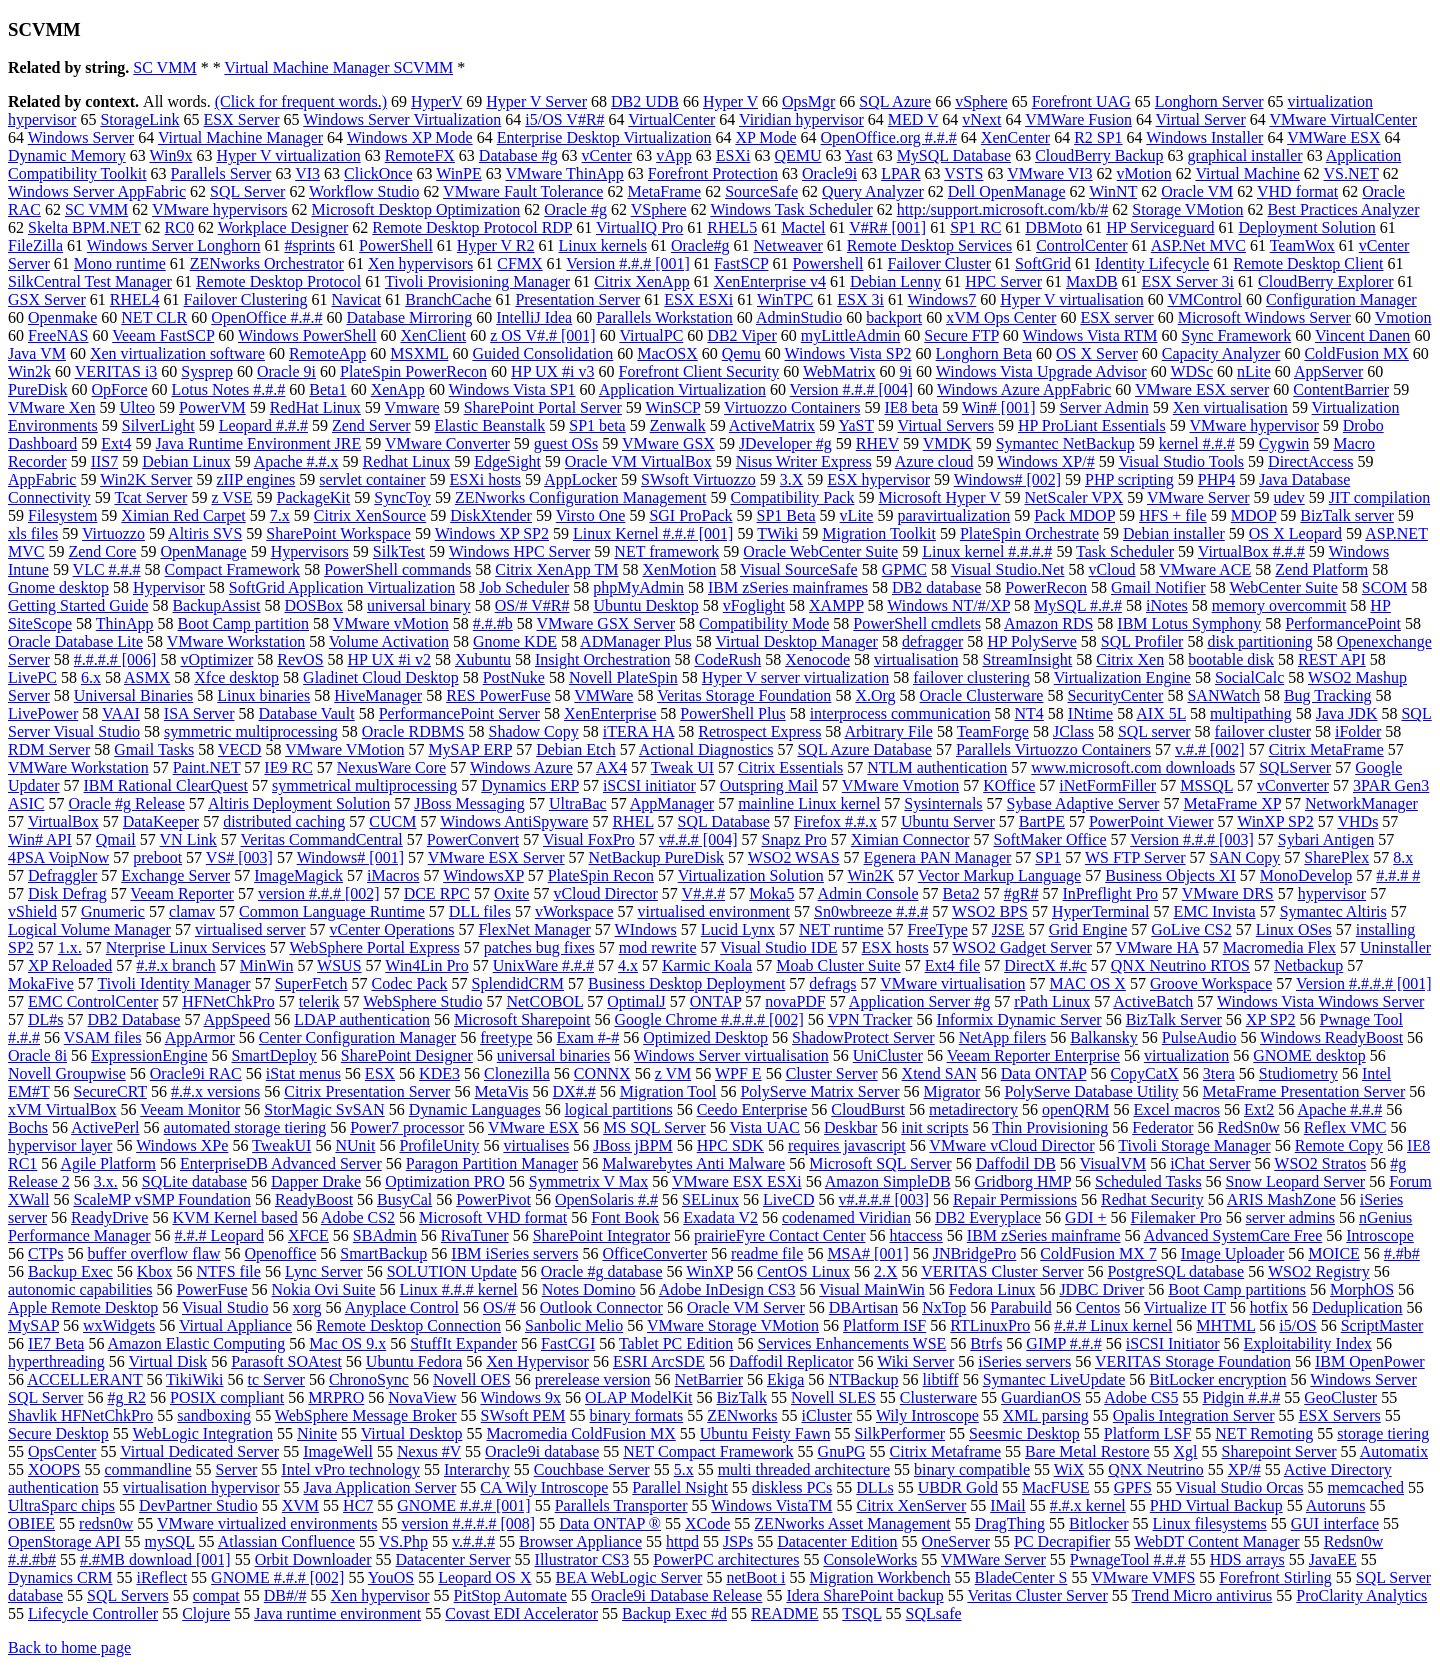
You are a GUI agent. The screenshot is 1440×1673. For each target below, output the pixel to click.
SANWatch (1223, 695)
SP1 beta (597, 425)
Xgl (1186, 1451)
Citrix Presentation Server (367, 1091)
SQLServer (1295, 767)
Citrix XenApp (642, 281)
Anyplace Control (402, 1307)
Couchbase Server (592, 1469)
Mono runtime (120, 263)
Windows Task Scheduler (791, 209)
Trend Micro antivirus (1202, 1595)
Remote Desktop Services (929, 245)
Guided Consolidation (542, 353)
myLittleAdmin (851, 335)
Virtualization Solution (751, 875)
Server (237, 1469)
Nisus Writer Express (804, 461)
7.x (280, 515)
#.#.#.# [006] (115, 659)
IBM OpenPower (1370, 1361)
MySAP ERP (470, 749)
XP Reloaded (70, 965)
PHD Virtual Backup (1216, 1505)
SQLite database (194, 1181)
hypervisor (1332, 893)
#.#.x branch (176, 965)
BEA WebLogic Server (629, 1577)
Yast (859, 155)
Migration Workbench (879, 1577)
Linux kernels (602, 245)
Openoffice (281, 1253)
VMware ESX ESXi (737, 1181)
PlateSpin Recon (601, 875)
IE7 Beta (56, 1343)
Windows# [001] (350, 857)
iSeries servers (1024, 1361)
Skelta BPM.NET (84, 227)
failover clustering (971, 677)
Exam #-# (588, 1037)
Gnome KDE (515, 641)
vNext (981, 119)
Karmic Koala (707, 965)
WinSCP (673, 407)
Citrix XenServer (911, 1505)
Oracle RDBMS (413, 731)
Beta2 (960, 893)
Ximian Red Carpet (183, 515)
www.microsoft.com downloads (1133, 767)
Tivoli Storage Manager (1194, 1145)
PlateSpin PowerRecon (413, 371)
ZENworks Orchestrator (267, 263)
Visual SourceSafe (799, 569)
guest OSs (566, 443)
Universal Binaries (134, 695)
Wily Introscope (927, 1415)
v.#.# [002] (1210, 749)
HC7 (358, 1505)
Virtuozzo (113, 533)
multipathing (1251, 713)
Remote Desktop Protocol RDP (472, 227)
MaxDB (1092, 281)
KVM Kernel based (234, 1217)
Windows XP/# (1046, 461)
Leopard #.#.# (263, 425)
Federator (1162, 1127)
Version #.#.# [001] (628, 263)
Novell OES (472, 1379)
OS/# (499, 1307)
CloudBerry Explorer (1326, 281)
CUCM (392, 821)
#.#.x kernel (1088, 1505)
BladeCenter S (1021, 1577)
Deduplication (1357, 1307)
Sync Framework (1236, 335)
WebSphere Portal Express (374, 947)
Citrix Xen (1130, 659)
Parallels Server (221, 173)
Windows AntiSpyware (514, 821)
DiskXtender (491, 515)
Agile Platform (108, 1163)
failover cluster (1263, 731)
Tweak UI (682, 767)
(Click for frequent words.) (301, 101)
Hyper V (730, 101)
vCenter (607, 155)
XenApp (398, 389)
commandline (147, 1469)
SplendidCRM (518, 983)
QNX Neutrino (1156, 1469)
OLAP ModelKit (638, 1397)
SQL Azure (895, 101)
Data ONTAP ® (610, 1523)
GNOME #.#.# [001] (463, 1505)
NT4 (1029, 713)
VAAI (121, 713)
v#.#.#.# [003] (883, 1199)
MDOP (1254, 515)
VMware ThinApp (565, 173)
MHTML (1225, 1325)
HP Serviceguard (1160, 227)
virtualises (536, 1145)
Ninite (317, 1433)
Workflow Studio (364, 191)
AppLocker (580, 479)
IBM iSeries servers (514, 1253)
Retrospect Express (759, 731)
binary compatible (972, 1469)
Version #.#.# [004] (852, 389)
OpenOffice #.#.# (266, 317)
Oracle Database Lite (75, 641)
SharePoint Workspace (338, 533)
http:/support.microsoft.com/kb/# (1003, 209)
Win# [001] (999, 407)
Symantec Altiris (1333, 911)
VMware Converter (447, 443)
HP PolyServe (1032, 641)
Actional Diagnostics (706, 749)
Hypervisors (310, 551)
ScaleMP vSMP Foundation (162, 1199)
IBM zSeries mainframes (788, 587)
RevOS (300, 659)
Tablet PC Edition (676, 1343)
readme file (767, 1253)
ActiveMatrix (772, 425)
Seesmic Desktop (1024, 1433)
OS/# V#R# (532, 605)
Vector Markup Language (1000, 875)
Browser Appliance (580, 1541)
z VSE (231, 497)
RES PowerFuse (498, 695)
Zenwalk (678, 425)
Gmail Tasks (154, 749)
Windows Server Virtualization (402, 119)
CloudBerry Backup (1099, 155)
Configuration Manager (1341, 299)
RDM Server (49, 749)
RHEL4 (135, 299)
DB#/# (285, 1595)
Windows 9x (520, 1397)
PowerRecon (1046, 587)
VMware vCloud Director (1011, 1145)
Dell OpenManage (1007, 191)
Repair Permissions (1015, 1199)
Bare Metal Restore (1087, 1451)
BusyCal (404, 1199)
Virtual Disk (168, 1361)
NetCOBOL (544, 1001)
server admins (1290, 1217)
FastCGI (568, 1343)
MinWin (267, 965)
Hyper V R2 (496, 245)
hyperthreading (56, 1361)
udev (1289, 497)
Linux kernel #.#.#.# (987, 551)
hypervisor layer (60, 1145)
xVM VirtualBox (62, 1109)
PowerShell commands (397, 569)
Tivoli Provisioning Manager (477, 281)
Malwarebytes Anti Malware (693, 1163)
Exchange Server (175, 875)
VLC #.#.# (107, 569)
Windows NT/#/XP (948, 605)
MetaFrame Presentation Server (1304, 1091)
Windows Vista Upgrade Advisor (1041, 371)
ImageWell (338, 1451)
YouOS (391, 1577)
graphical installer (1245, 155)
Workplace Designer (283, 227)
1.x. (70, 947)
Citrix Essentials (790, 767)
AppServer (1328, 371)
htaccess (915, 1235)
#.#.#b (493, 623)
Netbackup (1308, 965)
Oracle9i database (542, 1451)
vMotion (1144, 173)
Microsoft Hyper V (939, 497)
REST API (1332, 659)
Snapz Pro (794, 839)
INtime (1090, 713)
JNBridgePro (975, 1253)
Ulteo (138, 407)
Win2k (29, 371)
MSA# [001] (867, 1253)
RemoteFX (420, 155)
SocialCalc (1249, 677)
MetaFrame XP (1232, 803)
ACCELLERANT (84, 1379)
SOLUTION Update (452, 1271)
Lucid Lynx (738, 929)
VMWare (603, 695)
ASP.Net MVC (1198, 245)
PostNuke (514, 677)
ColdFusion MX (1356, 353)
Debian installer (1174, 533)
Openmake (62, 317)
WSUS (339, 965)
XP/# (1244, 1469)
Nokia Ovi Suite (324, 1289)
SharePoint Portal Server (543, 407)
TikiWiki (194, 1379)
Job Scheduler (524, 587)
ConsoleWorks (870, 1559)
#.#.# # (1398, 875)
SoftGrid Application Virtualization (342, 587)
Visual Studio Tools (1181, 461)
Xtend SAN (939, 1073)
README (785, 1613)
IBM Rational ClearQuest (166, 785)
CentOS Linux (803, 1271)
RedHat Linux (315, 407)
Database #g (518, 155)
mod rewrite (658, 947)
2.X (886, 1271)
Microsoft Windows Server (1264, 317)
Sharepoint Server (1279, 1451)
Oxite (512, 893)
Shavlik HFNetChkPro (80, 1415)
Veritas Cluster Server (1037, 1595)
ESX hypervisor (878, 479)
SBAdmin (385, 1235)
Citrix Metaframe (946, 1451)
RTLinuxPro (990, 1325)
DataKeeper (161, 821)
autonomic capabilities (80, 1289)
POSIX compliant (227, 1397)
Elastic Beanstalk (490, 425)
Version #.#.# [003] (1192, 839)
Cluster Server (832, 1073)
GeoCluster (1340, 1397)
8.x (1403, 857)
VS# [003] (239, 857)
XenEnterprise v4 (770, 281)
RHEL (632, 821)
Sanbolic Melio (574, 1325)
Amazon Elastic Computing (197, 1343)
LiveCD (789, 1199)
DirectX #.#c (1045, 965)
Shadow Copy (533, 731)
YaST (855, 425)
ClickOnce (378, 173)
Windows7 (942, 299)
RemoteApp (327, 353)
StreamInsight (1027, 659)
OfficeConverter (654, 1253)
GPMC (904, 569)
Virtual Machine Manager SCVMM (338, 67)
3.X (792, 479)
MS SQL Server (654, 1127)
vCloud (1111, 569)
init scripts (934, 1127)
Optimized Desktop (705, 1037)
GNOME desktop (1309, 1055)
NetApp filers (1003, 1037)
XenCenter (1015, 137)
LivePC (32, 677)
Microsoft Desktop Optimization (415, 209)
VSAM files (103, 1037)
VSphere (659, 209)
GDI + (1085, 1217)
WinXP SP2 (1275, 821)
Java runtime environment (337, 1613)
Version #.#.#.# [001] (1364, 983)
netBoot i (755, 1577)
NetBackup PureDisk (657, 857)
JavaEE (1333, 1559)
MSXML (419, 353)
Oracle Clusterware (982, 695)
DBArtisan (863, 1307)
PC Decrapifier (1062, 1541)
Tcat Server (150, 497)
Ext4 (116, 443)
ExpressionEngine (149, 1055)
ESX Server (242, 119)
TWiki (777, 533)
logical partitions (619, 1109)
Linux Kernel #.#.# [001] (653, 533)
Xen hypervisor (379, 1595)
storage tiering (1383, 1433)
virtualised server (250, 929)
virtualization (1186, 1055)
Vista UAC (764, 1127)
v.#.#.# (473, 1541)
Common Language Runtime (332, 911)
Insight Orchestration (603, 659)
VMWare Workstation (78, 767)
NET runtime (841, 929)
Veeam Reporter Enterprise (1033, 1055)
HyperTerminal (1101, 911)
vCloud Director (605, 893)
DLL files (480, 911)
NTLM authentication (937, 767)
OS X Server (1097, 353)
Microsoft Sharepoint (522, 1019)
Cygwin (1284, 443)
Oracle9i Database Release (676, 1595)
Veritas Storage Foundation (744, 695)
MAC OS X (1087, 983)
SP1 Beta (785, 515)
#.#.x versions (215, 1091)
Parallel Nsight (680, 1487)
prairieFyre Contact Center (780, 1235)
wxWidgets (119, 1325)
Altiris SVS (205, 533)
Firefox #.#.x (835, 821)
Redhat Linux (407, 461)
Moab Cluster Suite (838, 965)
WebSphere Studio (422, 1001)
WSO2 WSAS (794, 857)
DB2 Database (134, 1019)
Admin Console (868, 893)
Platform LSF (1148, 1433)
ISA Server (199, 713)
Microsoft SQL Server (880, 1163)
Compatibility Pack (792, 497)
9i (906, 371)
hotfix (1269, 1307)
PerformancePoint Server (459, 713)
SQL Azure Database (864, 749)
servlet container (372, 479)
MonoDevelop (1306, 875)
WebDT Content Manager (1216, 1541)
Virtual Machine (1247, 173)
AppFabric (42, 479)
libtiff (941, 1379)
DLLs (874, 1487)
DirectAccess (1310, 461)
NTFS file (228, 1271)
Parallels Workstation (664, 317)
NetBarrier (709, 1379)
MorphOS (1362, 1289)
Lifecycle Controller (93, 1613)
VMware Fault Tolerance (523, 191)
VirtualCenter (671, 119)
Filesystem (62, 515)
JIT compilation (1379, 497)
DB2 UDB (645, 101)
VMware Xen (52, 407)
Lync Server (324, 1271)
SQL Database (724, 821)
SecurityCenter (1115, 695)
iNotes (1167, 605)
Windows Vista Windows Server (1320, 1001)
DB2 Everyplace (988, 1217)
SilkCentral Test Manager (90, 281)
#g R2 (126, 1397)
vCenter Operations (392, 929)
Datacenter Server (453, 1559)
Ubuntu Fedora (414, 1361)
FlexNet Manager (534, 929)
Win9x (170, 155)
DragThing (1010, 1523)
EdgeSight (507, 461)
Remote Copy (1339, 1145)
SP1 (1048, 857)
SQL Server (247, 191)
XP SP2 (1271, 1019)
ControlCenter (1082, 245)
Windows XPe (182, 1145)
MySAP (33, 1325)
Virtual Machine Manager (240, 137)
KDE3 (439, 1073)
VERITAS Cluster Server (1002, 1271)
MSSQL (1206, 785)
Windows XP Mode (410, 137)
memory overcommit (1279, 605)
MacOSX (667, 353)
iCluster (826, 1415)
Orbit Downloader (313, 1559)
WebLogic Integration (203, 1433)
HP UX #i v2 (389, 659)
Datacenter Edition (837, 1541)
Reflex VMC (1345, 1127)
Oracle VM (1197, 191)
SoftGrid (1043, 263)
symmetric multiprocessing (251, 731)
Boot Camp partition (244, 623)
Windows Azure (521, 767)
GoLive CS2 (1191, 929)
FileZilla (35, 245)
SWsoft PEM (523, 1415)
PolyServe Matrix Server (819, 1091)
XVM (300, 1505)
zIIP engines (255, 479)
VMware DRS (1228, 893)
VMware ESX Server (496, 857)
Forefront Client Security (699, 371)
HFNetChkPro (228, 1001)
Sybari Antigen (1326, 839)
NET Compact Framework (708, 1451)
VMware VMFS (1143, 1577)
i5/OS (1297, 1325)
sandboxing (214, 1415)
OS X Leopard (1295, 533)
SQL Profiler (1142, 641)
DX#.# (574, 1091)
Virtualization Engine (1122, 677)
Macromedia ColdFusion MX (580, 1433)
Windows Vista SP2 (848, 353)
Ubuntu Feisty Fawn (765, 1433)
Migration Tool (668, 1091)
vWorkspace (574, 911)
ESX (380, 1073)
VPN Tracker (869, 1019)
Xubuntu (483, 659)
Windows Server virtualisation (731, 1055)
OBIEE (31, 1523)
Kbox (155, 1271)
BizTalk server (1347, 515)
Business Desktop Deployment (686, 983)
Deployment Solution (1306, 227)
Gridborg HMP (1023, 1181)
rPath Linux (1052, 1001)
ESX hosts (895, 947)
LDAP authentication (362, 1019)
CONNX (602, 1073)
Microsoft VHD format (493, 1217)
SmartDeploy (274, 1055)
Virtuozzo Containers (792, 407)
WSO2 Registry (1319, 1271)
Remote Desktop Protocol (278, 281)
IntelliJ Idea (534, 317)
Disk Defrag (67, 893)
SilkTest (399, 551)
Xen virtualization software (177, 353)
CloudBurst (868, 1109)
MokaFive (41, 983)
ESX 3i (860, 299)
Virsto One (591, 515)
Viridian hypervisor (801, 119)
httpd (682, 1541)
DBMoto (1053, 227)
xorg (307, 1307)
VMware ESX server (1202, 389)
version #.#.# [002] (319, 893)
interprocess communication (900, 713)
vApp (674, 155)
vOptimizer (216, 659)
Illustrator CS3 (582, 1559)
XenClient (433, 335)
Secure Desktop (58, 1433)
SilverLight (158, 425)
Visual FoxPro (589, 839)
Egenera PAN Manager (938, 857)
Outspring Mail (769, 785)
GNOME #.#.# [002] (277, 1577)
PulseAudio (1199, 1037)
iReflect (161, 1577)
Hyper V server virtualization (795, 677)
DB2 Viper (741, 335)
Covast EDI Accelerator (521, 1613)
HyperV (436, 101)
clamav (192, 911)
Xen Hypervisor (537, 1361)
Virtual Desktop (412, 1433)
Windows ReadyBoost (1331, 1037)
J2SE (1008, 929)
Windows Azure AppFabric (1024, 389)
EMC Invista (1214, 911)
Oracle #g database (602, 1271)
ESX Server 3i (1188, 281)
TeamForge (993, 731)
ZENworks (742, 1415)
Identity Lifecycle (1152, 263)
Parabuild (1020, 1307)
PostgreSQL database (1175, 1271)
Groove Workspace (1211, 983)
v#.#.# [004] (698, 839)
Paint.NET (207, 767)
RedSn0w (1248, 1127)
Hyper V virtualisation (1071, 299)
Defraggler (62, 875)
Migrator (952, 1091)
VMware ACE (1205, 569)
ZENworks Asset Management (852, 1523)
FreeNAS (58, 335)
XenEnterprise (610, 713)
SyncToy (402, 497)
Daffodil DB (1016, 1163)
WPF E (738, 1073)
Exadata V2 (720, 1217)
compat (216, 1595)
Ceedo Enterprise (752, 1109)
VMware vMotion (391, 623)
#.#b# (1402, 1253)
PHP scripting (1129, 479)
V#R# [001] (887, 227)
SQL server (1154, 731)
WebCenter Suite (1283, 587)
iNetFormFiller (1107, 785)
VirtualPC (651, 335)
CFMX (519, 263)
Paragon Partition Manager (492, 1163)
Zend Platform (1321, 569)
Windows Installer (1204, 137)
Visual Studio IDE (778, 947)
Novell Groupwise (67, 1073)
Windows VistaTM (771, 1505)
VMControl (1204, 299)
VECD (240, 749)
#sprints (309, 245)
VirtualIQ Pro (639, 227)
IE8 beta (911, 407)
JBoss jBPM (633, 1145)
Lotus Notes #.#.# (229, 389)
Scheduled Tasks (1148, 1181)
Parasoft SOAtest (286, 1361)
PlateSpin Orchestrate (1029, 533)
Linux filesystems (1210, 1523)
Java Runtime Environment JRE (259, 443)
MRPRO (336, 1397)
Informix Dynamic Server (1018, 1019)
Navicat (357, 299)
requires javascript (847, 1145)
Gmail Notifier (1158, 587)
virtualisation (916, 659)
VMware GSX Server (605, 623)
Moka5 (771, 893)
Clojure (206, 1613)
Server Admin (1103, 407)
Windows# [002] (1007, 479)
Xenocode (817, 659)
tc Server (276, 1379)
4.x (628, 965)
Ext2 (1259, 1109)
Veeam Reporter (182, 893)
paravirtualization (953, 515)
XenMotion (679, 569)
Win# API (40, 839)
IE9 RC (288, 767)
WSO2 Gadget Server (1022, 947)
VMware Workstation (236, 641)
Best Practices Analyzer (1344, 209)
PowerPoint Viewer (1151, 821)
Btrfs (986, 1343)
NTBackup (863, 1379)
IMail (1008, 1505)
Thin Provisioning (1050, 1127)
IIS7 (105, 461)
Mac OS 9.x (347, 1343)
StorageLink (139, 119)
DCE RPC (437, 893)
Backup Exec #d (674, 1613)
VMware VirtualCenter (1343, 119)
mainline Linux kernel (809, 803)
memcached (1366, 1487)
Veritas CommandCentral (322, 839)
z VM (673, 1073)
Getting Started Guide (78, 605)
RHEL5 (732, 227)
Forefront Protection (713, 173)
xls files (33, 533)
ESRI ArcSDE (659, 1361)
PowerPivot (493, 1199)
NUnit (355, 1145)
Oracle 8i (37, 1055)
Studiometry (1298, 1073)
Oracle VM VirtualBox (638, 461)
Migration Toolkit (879, 533)
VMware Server (1198, 497)
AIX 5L (1161, 713)
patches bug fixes (539, 947)
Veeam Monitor (190, 1109)
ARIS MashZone (1281, 1199)
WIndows (646, 929)
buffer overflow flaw (154, 1253)
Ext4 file (953, 965)
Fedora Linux (992, 1289)
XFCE (308, 1235)
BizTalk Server (1174, 1019)
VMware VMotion (344, 749)
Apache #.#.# (1339, 1109)
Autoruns (1336, 1505)
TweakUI (281, 1145)
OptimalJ (636, 1001)
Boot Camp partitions (1237, 1289)
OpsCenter (62, 1451)
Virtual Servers (946, 425)
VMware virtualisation (952, 983)
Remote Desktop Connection (408, 1325)
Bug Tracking (1328, 695)
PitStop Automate (510, 1595)
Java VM (37, 353)
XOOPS (54, 1469)
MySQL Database (954, 155)
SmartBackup (383, 1253)
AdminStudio (799, 317)
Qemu (741, 353)
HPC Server (1003, 281)
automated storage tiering (245, 1127)
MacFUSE (1056, 1487)
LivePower (43, 713)
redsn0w (106, 1523)
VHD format (1297, 191)
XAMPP (836, 605)
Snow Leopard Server (1296, 1181)
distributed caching (284, 821)
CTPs (46, 1253)
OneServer (956, 1541)
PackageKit (313, 497)
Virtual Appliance (235, 1325)
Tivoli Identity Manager (174, 983)
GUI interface (1335, 1523)
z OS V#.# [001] (542, 335)
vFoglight (754, 605)
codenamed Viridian (846, 1217)
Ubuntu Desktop (645, 605)
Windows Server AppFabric (97, 191)
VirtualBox (63, 821)
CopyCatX (1144, 1073)
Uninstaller (1395, 947)
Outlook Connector (601, 1307)
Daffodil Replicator (791, 1361)
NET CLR (154, 317)
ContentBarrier (1341, 389)
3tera (1219, 1073)
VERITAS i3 (116, 371)
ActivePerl (105, 1127)
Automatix (1394, 1451)
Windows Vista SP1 (512, 389)
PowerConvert (473, 839)
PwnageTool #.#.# (1128, 1559)
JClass (1073, 731)
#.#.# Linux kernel (1113, 1325)
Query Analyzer (873, 191)
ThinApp (125, 623)
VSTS (963, 173)
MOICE (1334, 1253)
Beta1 (327, 389)
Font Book (625, 1217)
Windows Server (81, 137)
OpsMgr (808, 101)
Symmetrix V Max (588, 1181)
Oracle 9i (286, 371)
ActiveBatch (1153, 1001)
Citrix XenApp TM (556, 569)
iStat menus (303, 1073)
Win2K (871, 875)
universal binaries (553, 1055)
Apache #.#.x (296, 461)
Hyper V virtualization (288, 155)
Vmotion (1403, 317)
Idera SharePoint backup (864, 1595)
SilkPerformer (899, 1433)
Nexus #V (429, 1451)
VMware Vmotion (900, 785)
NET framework (666, 551)
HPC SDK (730, 1145)
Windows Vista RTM (1090, 335)
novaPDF (795, 1001)
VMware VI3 (1049, 173)
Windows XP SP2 (492, 533)
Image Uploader (1233, 1253)
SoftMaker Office (1049, 839)
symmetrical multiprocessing (364, 785)
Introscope (1380, 1235)
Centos (1098, 1307)
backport (894, 317)
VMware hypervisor (1253, 425)
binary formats (637, 1415)
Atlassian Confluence (286, 1541)
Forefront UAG (1081, 101)
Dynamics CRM (60, 1577)
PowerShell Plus (732, 713)
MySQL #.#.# (1078, 605)
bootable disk (1231, 659)
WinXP (709, 1271)
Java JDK (1347, 713)
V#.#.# (704, 893)
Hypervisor (169, 587)
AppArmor (200, 1037)
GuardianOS (1041, 1397)
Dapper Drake (316, 1181)
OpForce (120, 389)
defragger (932, 641)
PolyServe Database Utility (1091, 1091)
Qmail (116, 839)
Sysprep (207, 371)
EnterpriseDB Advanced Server (281, 1163)
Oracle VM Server (746, 1307)
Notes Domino (589, 1289)
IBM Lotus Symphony (1189, 623)
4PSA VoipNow (58, 857)
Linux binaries (263, 695)
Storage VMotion (1187, 209)
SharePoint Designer (407, 1055)
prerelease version (593, 1379)
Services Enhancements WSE (851, 1343)
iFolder (1358, 731)
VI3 (307, 173)
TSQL (861, 1613)
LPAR (900, 173)
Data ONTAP (1044, 1073)
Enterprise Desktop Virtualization (604, 137)
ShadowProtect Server (863, 1037)
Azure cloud (934, 461)
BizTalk (741, 1397)
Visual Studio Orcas (1240, 1487)
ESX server (1116, 317)
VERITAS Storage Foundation (1193, 1361)
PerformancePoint (1343, 623)
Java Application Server (380, 1487)
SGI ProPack (690, 515)
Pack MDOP (1074, 515)
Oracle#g (700, 245)
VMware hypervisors (220, 209)
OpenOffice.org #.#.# (889, 137)
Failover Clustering (246, 299)
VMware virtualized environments (267, 1523)
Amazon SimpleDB (888, 1181)
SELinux (710, 1199)
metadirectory (973, 1109)
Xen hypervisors (420, 263)
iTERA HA (639, 731)
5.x (684, 1469)
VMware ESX (533, 1127)
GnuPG (842, 1451)
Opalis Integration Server (1194, 1415)
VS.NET (1351, 173)
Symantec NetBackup (1065, 443)
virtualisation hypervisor (201, 1487)
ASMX (147, 677)
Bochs (28, 1127)
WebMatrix (839, 371)
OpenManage (203, 551)
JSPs (738, 1541)
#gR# (1021, 893)
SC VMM (164, 67)
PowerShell (396, 245)
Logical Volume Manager (89, 929)
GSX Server (47, 299)
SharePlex (1336, 857)
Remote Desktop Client (1308, 263)
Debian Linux (186, 461)
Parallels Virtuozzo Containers (1053, 749)
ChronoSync (369, 1379)
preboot (157, 857)
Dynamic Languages (475, 1109)
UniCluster (888, 1055)
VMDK (947, 443)
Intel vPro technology (350, 1469)
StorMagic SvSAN (324, 1109)
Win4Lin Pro (426, 965)
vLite (857, 515)
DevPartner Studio (198, 1505)
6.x (91, 677)
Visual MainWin (872, 1289)
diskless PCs (792, 1487)
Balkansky (1104, 1037)
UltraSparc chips (61, 1505)
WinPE (459, 173)
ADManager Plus (636, 641)
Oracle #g (575, 209)
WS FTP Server (1135, 857)
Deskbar (850, 1127)
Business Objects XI (1170, 875)
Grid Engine (1088, 929)
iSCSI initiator (649, 785)
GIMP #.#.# (1063, 1343)
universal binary (419, 605)
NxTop (944, 1307)
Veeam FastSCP (163, 335)
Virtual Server (1201, 119)
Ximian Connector (910, 839)
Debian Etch (576, 749)
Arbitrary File (888, 731)
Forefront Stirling (1275, 1577)
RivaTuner (475, 1235)
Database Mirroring (409, 317)
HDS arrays (1247, 1559)
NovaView (422, 1397)
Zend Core (102, 551)
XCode (707, 1523)
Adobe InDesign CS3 (727, 1289)
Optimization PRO (445, 1181)
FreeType (938, 929)
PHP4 (1216, 479)
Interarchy (477, 1469)
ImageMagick (298, 875)
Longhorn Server (1209, 101)
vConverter (1293, 785)
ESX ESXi (698, 299)
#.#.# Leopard (219, 1235)
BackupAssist (216, 605)
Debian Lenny (895, 281)
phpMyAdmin (638, 587)
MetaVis (501, 1091)
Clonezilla (517, 1073)
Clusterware (938, 1397)
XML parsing (1046, 1415)
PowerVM (212, 407)
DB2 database (936, 587)
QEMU (797, 155)
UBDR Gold (958, 1487)
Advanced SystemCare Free (1233, 1235)
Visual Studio (225, 1307)
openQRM (1076, 1109)
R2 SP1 (1098, 137)
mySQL (169, 1541)
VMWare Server (993, 1559)
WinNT (1113, 191)
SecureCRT (109, 1091)
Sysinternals (943, 803)
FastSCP (741, 263)
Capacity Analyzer (1221, 353)
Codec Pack (410, 983)
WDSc (1191, 371)
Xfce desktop (236, 677)
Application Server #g (919, 1001)
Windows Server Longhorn (174, 245)
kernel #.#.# (1197, 443)
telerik (319, 1001)
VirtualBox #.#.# (1251, 551)
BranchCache (448, 299)
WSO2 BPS (990, 911)
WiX (1069, 1469)
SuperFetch (311, 983)
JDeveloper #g (785, 443)
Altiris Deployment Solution (299, 803)
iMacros (393, 875)
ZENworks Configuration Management (581, 497)
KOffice (1009, 785)
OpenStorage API (64, 1541)
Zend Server (371, 425)
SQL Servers (128, 1595)
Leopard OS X (484, 1577)
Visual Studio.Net (1008, 569)
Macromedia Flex (1279, 947)
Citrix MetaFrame (1326, 749)
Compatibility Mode (764, 623)
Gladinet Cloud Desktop (381, 677)
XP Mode (765, 137)
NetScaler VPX (1073, 497)
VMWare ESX (1333, 137)
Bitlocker (1099, 1523)
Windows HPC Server (520, 551)
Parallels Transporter (621, 1505)
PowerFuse (211, 1289)
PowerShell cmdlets (917, 623)
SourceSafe (761, 191)
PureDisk (38, 389)
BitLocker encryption (1217, 1379)
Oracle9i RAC (196, 1073)
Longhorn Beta (984, 353)
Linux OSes (1294, 929)
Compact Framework (233, 569)
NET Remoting (1264, 1433)
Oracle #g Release (126, 803)
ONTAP (715, 1001)
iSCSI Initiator (1173, 1343)
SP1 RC (975, 227)
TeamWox (1302, 245)
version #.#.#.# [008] (468, 1523)
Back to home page (69, 1647)
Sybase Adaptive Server (1083, 803)
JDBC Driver (1101, 1289)
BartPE (1042, 821)
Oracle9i (829, 173)
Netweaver (788, 245)
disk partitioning (1259, 641)
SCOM (1384, 587)
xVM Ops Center (1001, 317)
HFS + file (1173, 515)
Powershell (827, 263)
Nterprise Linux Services (186, 947)
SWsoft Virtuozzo (698, 479)
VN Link (188, 839)
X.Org (875, 695)
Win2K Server (146, 479)
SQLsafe (934, 1613)
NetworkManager (1361, 803)
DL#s (46, 1019)
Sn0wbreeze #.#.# (871, 911)
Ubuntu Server (948, 821)
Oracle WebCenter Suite (820, 551)
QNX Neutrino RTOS (1180, 965)
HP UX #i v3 (552, 371)
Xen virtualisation (1230, 407)
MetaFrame (664, 191)
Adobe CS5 (1141, 1397)
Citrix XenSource (370, 515)
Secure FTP (961, 335)
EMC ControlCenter (93, 1001)
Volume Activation (389, 641)
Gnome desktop (58, 587)
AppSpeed (237, 1019)
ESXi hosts (485, 479)
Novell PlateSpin (623, 677)
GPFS (1133, 1487)
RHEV (877, 443)
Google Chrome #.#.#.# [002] (708, 1019)
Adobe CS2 (358, 1217)
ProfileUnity (439, 1145)
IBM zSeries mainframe (1044, 1235)
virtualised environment (714, 911)
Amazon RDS (1048, 623)
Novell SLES (833, 1397)
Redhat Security (1152, 1199)
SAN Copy (1245, 857)
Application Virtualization (682, 389)
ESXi (733, 155)
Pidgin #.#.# (1241, 1397)
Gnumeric (113, 911)
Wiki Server (915, 1361)
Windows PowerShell (307, 335)
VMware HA (1157, 947)
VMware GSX (668, 443)
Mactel (803, 227)
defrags (832, 983)
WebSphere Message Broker (366, 1415)
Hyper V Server (536, 101)
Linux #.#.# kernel (459, 1289)
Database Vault (307, 713)
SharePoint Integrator (601, 1235)
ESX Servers (1340, 1415)
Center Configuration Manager (357, 1037)
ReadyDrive (109, 1217)
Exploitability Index (1308, 1343)
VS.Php (403, 1541)
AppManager (672, 803)
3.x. (106, 1181)
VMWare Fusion (1078, 119)
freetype (506, 1037)
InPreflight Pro (1110, 893)
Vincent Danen (1362, 335)
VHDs (1357, 821)
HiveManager (378, 695)
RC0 (179, 227)
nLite (1254, 371)
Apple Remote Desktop (83, 1307)
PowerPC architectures (726, 1559)
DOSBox (313, 605)
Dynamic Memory (67, 155)
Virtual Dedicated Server (199, 1451)
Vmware (412, 407)
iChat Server (1210, 1163)
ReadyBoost (314, 1199)
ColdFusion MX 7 (1098, 1253)
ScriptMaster (1382, 1325)
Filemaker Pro (1176, 1217)
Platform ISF (884, 1325)
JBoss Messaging (469, 803)
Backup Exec (70, 1271)
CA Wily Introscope (544, 1487)
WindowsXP (483, 875)
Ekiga (785, 1379)
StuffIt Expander (463, 1343)
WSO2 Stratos (1320, 1163)
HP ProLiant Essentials (1092, 425)
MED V (913, 119)
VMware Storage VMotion (733, 1325)
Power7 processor (407, 1127)
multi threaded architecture (804, 1469)
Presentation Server (577, 299)
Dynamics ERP (530, 785)
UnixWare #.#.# (543, 965)
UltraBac (578, 803)
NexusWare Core (391, 767)
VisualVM (1113, 1163)
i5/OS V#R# (564, 119)
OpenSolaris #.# (606, 1199)
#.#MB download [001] (155, 1559)
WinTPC (785, 299)
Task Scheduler (1125, 551)
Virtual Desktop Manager (796, 641)
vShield (32, 911)
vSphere (981, 101)
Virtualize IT (1185, 1307)
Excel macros (1176, 1109)
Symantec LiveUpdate (1054, 1379)
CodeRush (727, 659)
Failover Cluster (940, 263)
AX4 (611, 767)
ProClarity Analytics (1361, 1595)
